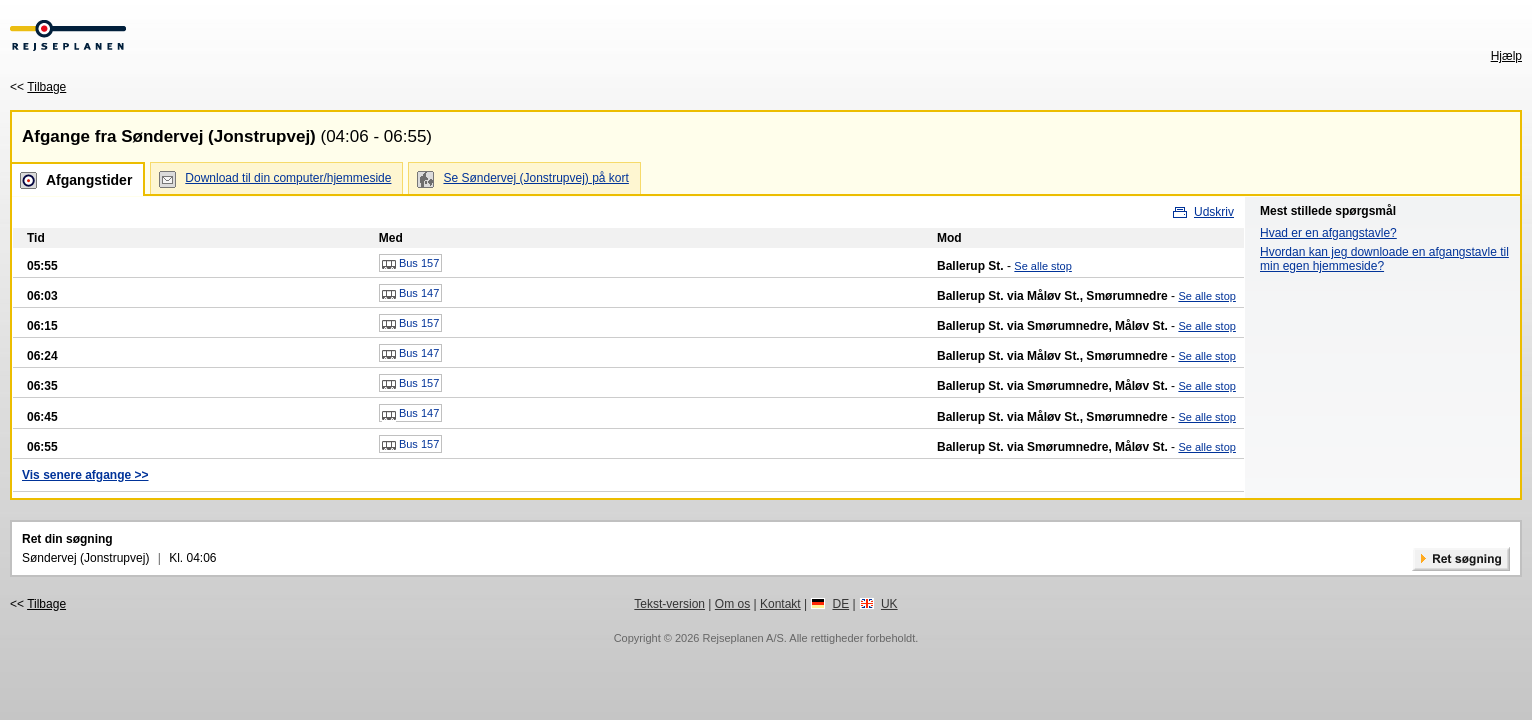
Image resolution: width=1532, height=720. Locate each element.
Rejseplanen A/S (742, 638)
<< (38, 87)
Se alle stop (1042, 266)
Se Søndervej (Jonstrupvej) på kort (535, 178)
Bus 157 (410, 264)
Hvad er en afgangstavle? (1328, 233)
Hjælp (1506, 56)
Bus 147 (410, 294)
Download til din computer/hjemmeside (288, 178)
